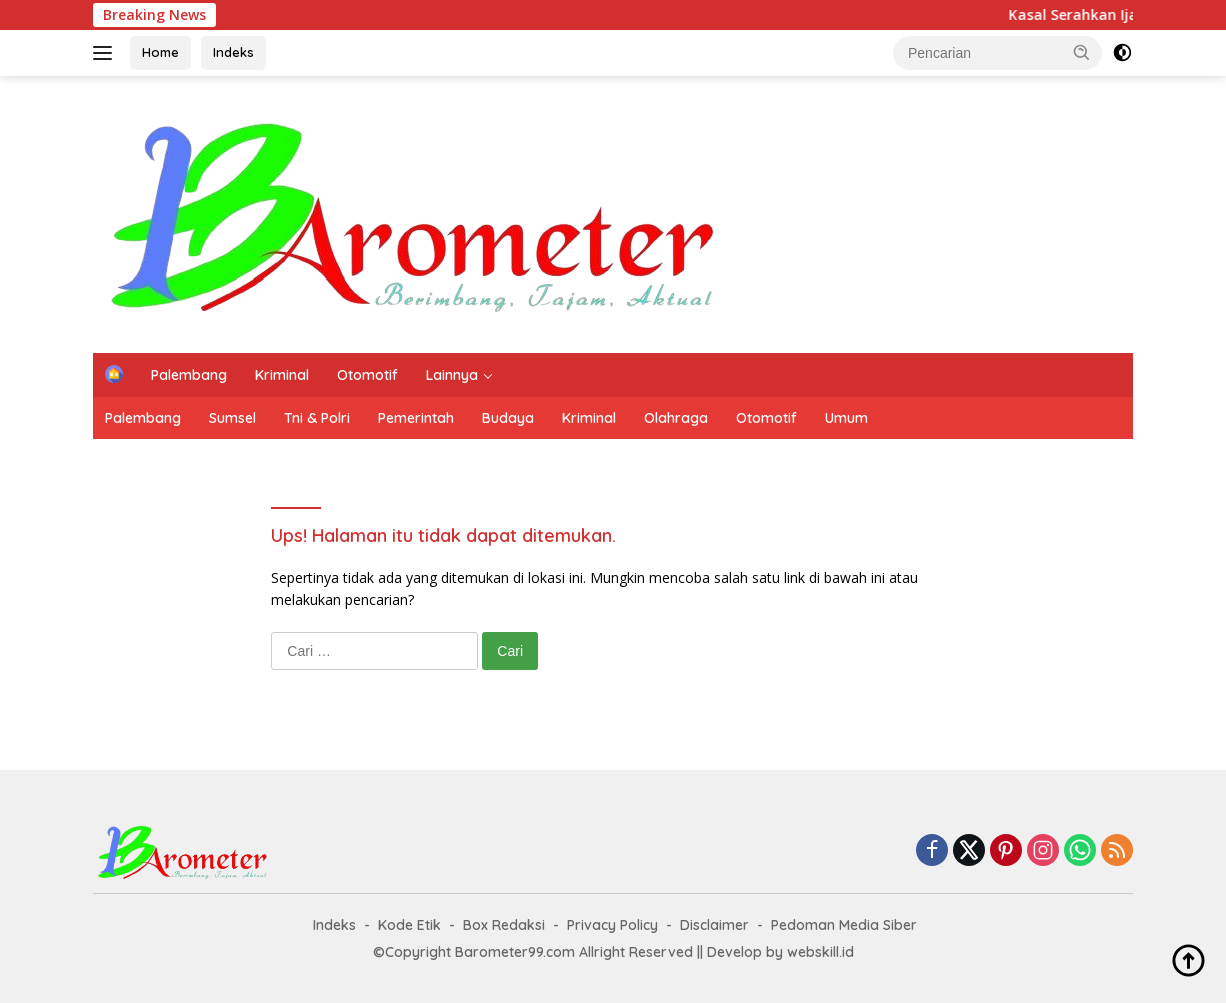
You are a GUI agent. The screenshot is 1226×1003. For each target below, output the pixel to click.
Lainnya (452, 375)
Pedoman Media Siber (844, 925)
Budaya (508, 418)
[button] (1082, 52)
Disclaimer (714, 925)
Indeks (233, 52)
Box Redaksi (504, 925)
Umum (846, 418)
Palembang (189, 375)
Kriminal (282, 375)
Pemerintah (416, 418)
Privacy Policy (612, 925)
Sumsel (232, 418)
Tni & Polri (317, 418)
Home (160, 52)
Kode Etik (409, 925)
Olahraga (676, 418)
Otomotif (367, 375)
